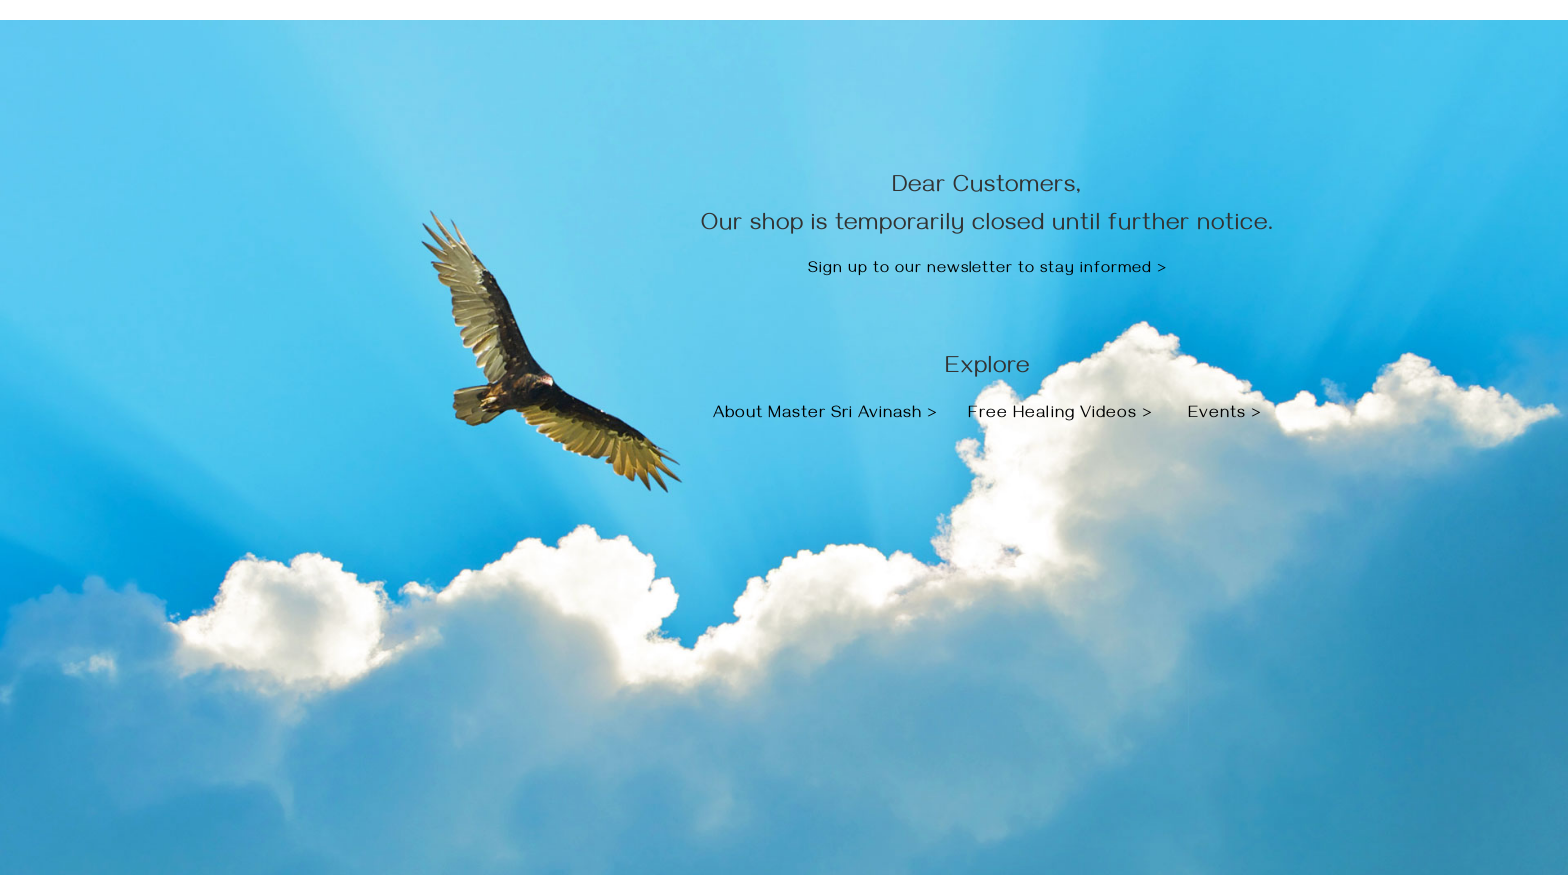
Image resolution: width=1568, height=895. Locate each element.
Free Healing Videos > (1060, 415)
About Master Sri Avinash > (828, 415)
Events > (1225, 415)
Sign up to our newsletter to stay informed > (987, 270)
